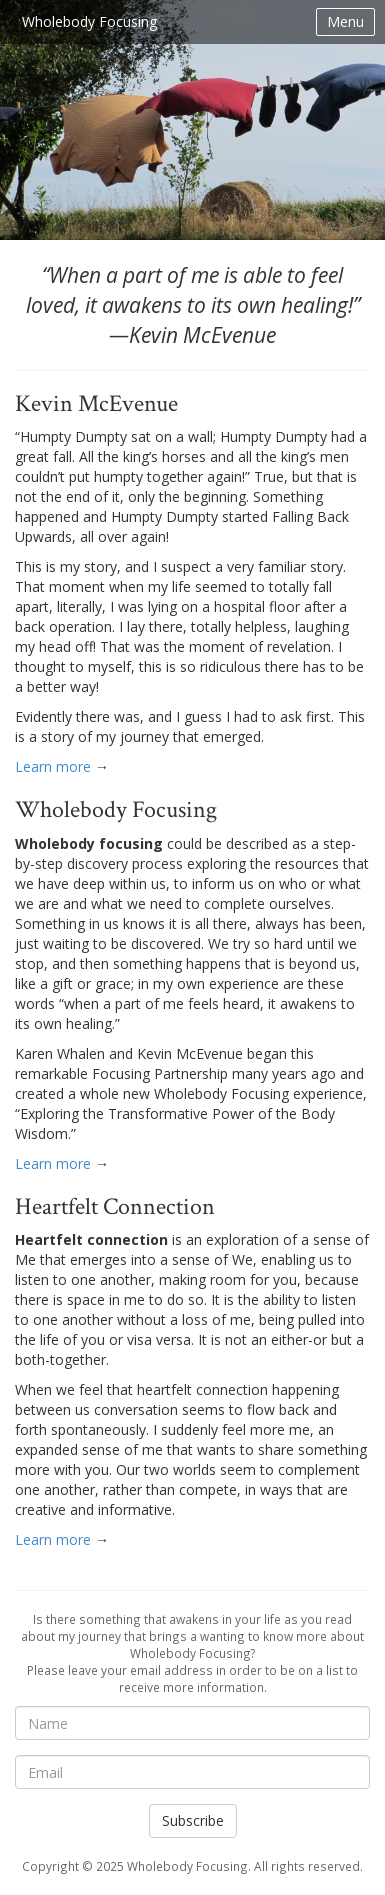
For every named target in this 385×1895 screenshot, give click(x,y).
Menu (345, 21)
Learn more (53, 766)
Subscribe (193, 1820)
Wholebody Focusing (89, 21)
